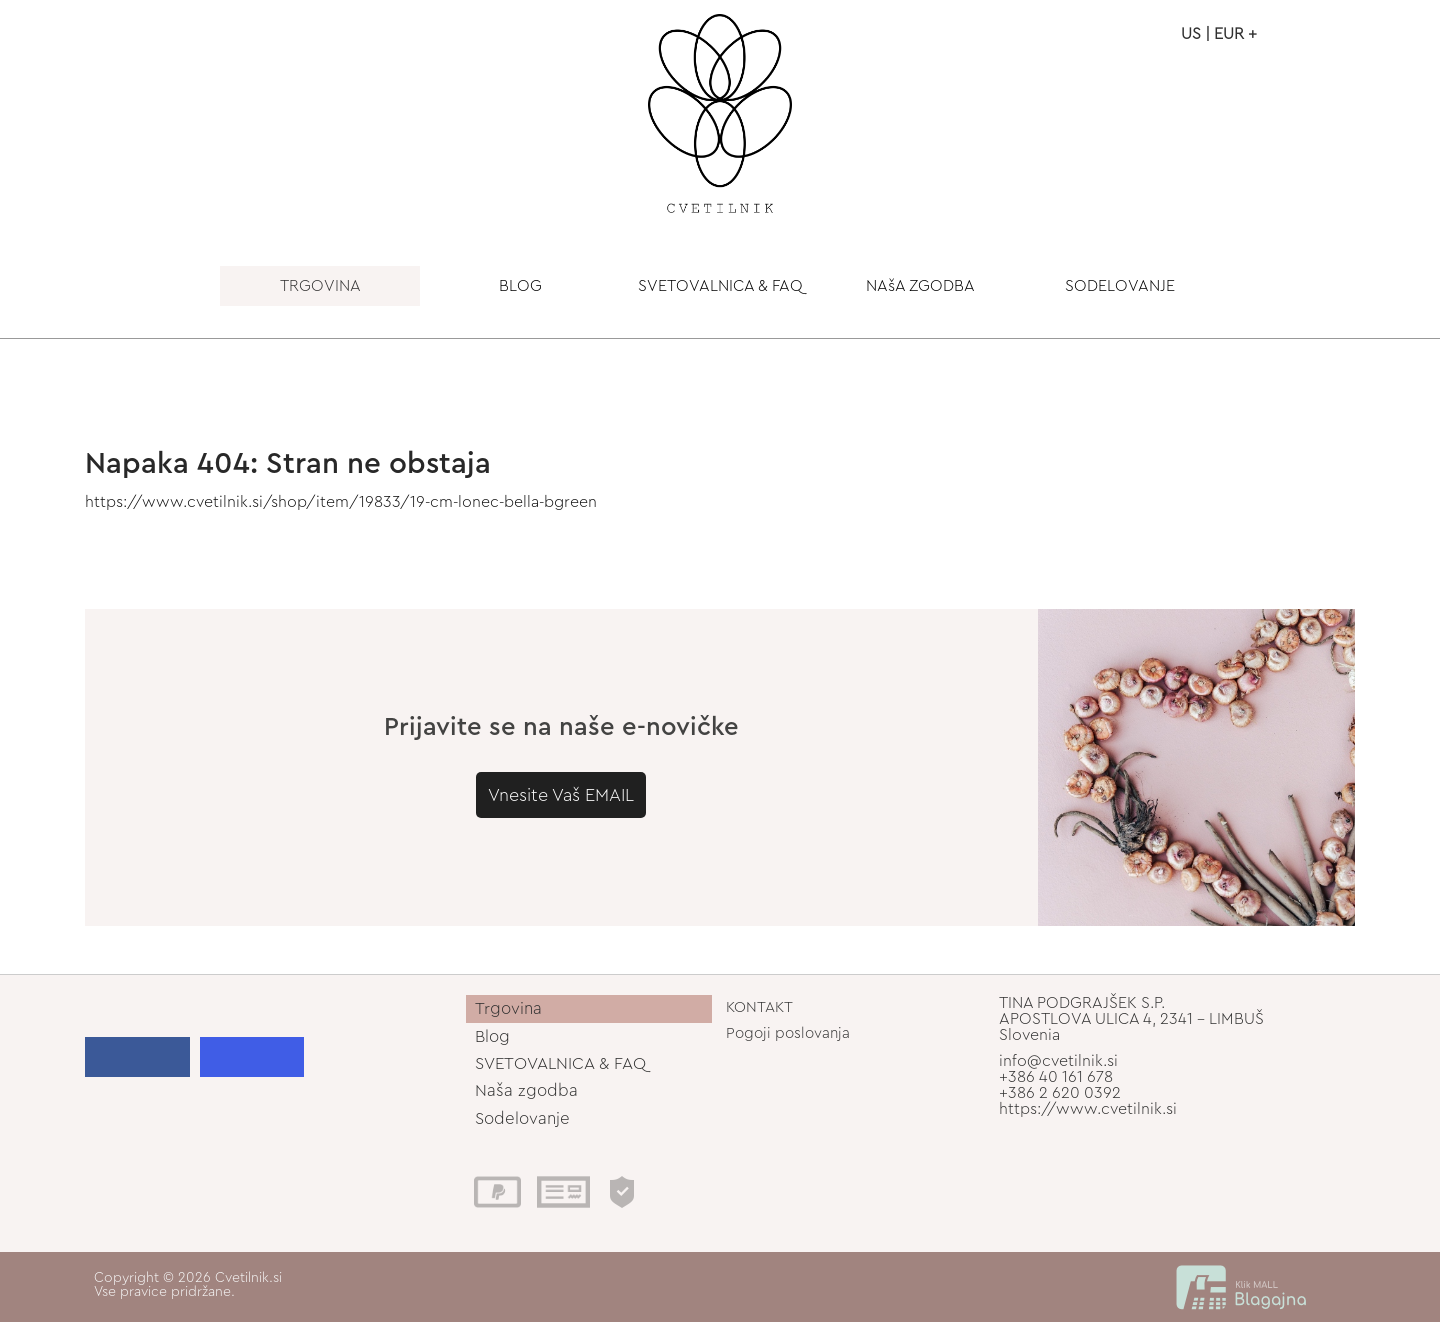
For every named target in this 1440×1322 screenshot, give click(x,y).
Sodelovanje (522, 1118)
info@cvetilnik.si (1058, 1061)
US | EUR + (1219, 34)
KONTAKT (759, 1007)
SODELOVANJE (1120, 286)
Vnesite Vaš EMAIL (561, 795)
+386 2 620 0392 (1060, 1093)
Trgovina (508, 1008)
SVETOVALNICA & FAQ (720, 286)
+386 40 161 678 (1056, 1077)
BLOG (520, 286)
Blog (492, 1036)
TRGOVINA (320, 286)
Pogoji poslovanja (788, 1033)
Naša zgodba (526, 1090)
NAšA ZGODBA (920, 286)
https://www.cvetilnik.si (1088, 1109)
